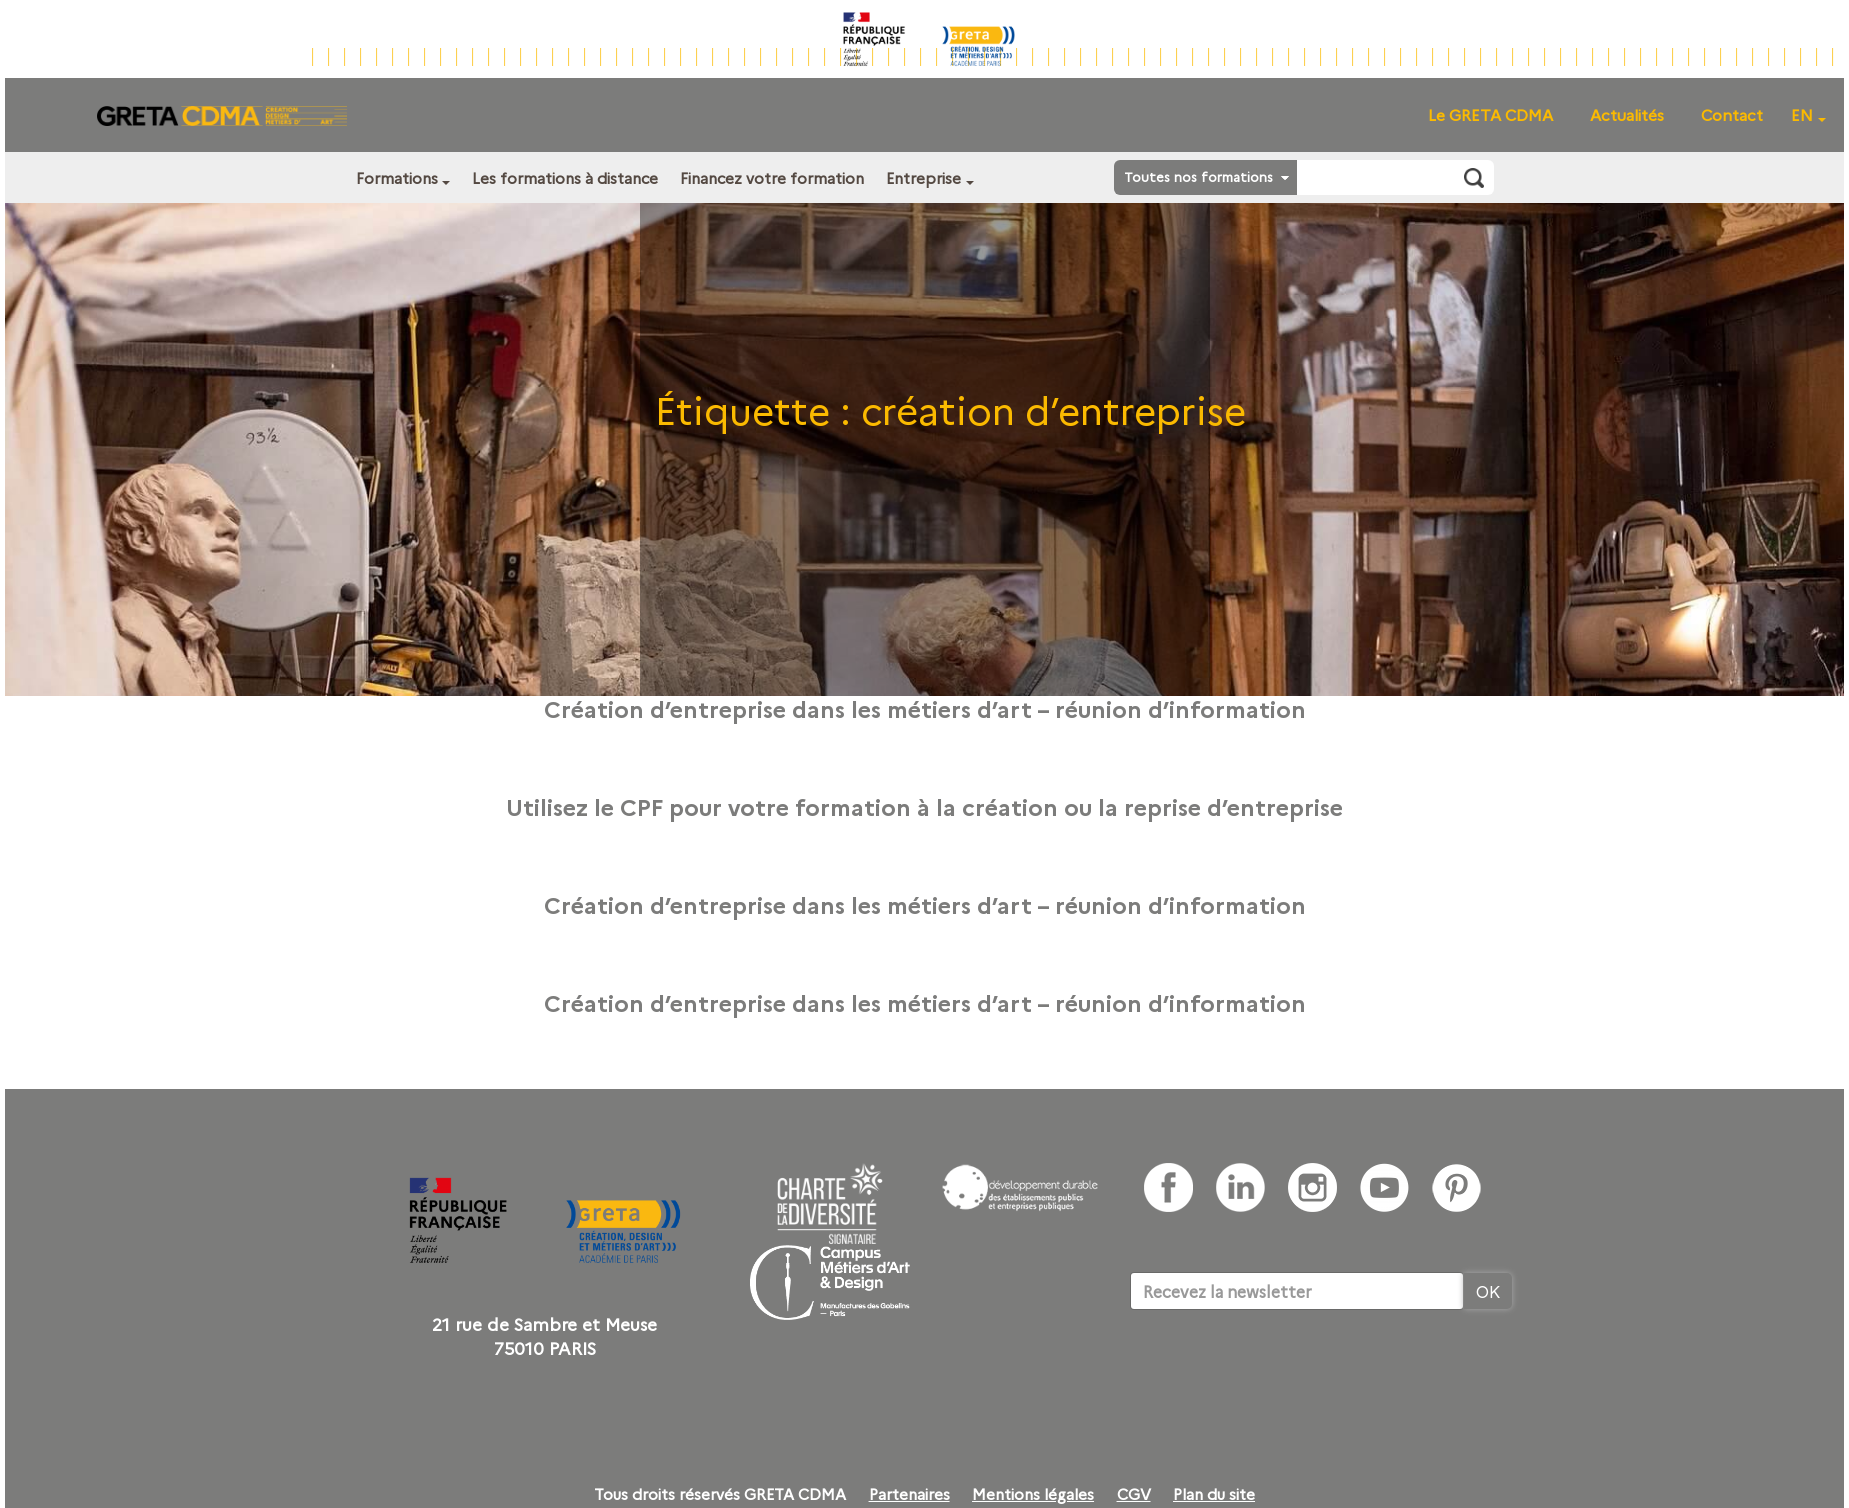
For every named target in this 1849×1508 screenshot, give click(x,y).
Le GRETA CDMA (1490, 114)
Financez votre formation (772, 177)
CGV (1134, 1494)
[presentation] (1282, 1371)
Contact (1732, 114)
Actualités (1627, 114)
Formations (397, 177)
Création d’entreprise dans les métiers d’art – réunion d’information (925, 708)
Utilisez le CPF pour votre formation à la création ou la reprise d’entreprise (924, 806)
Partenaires (909, 1494)
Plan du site (1214, 1494)
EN (1802, 114)
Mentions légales (1033, 1494)
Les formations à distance (565, 177)
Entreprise (923, 177)
